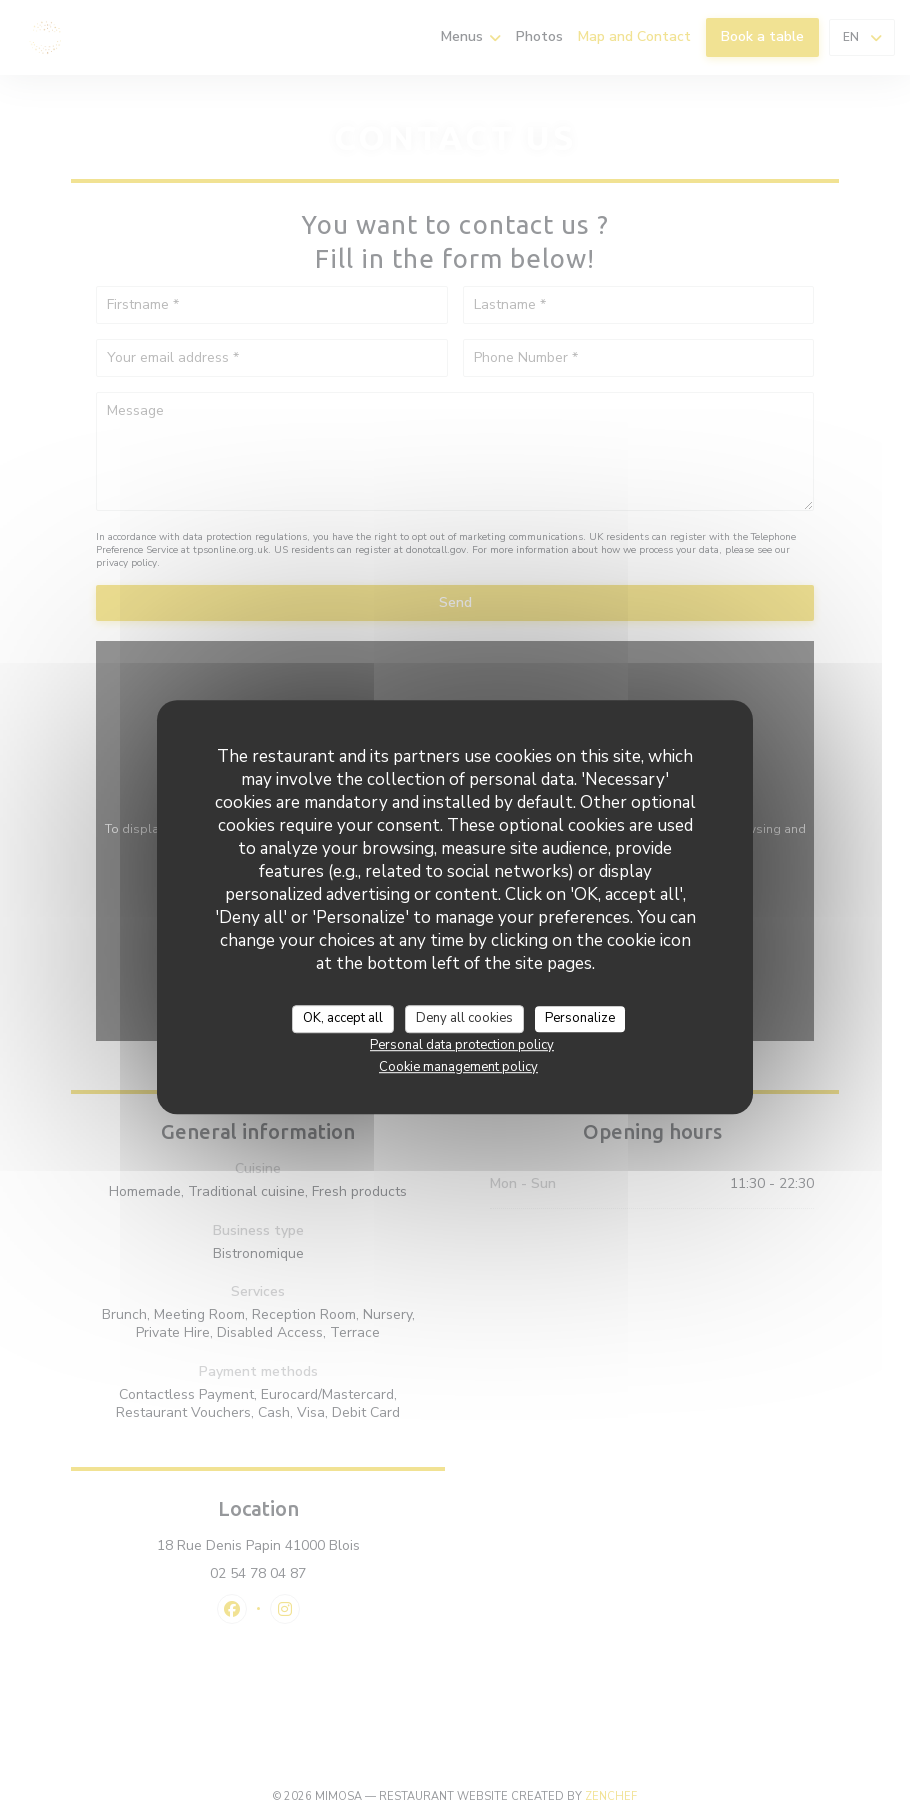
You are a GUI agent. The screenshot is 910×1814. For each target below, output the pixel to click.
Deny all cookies (464, 1018)
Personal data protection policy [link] (462, 1045)
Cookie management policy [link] (458, 1067)
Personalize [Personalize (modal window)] (580, 1018)
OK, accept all (343, 1018)
